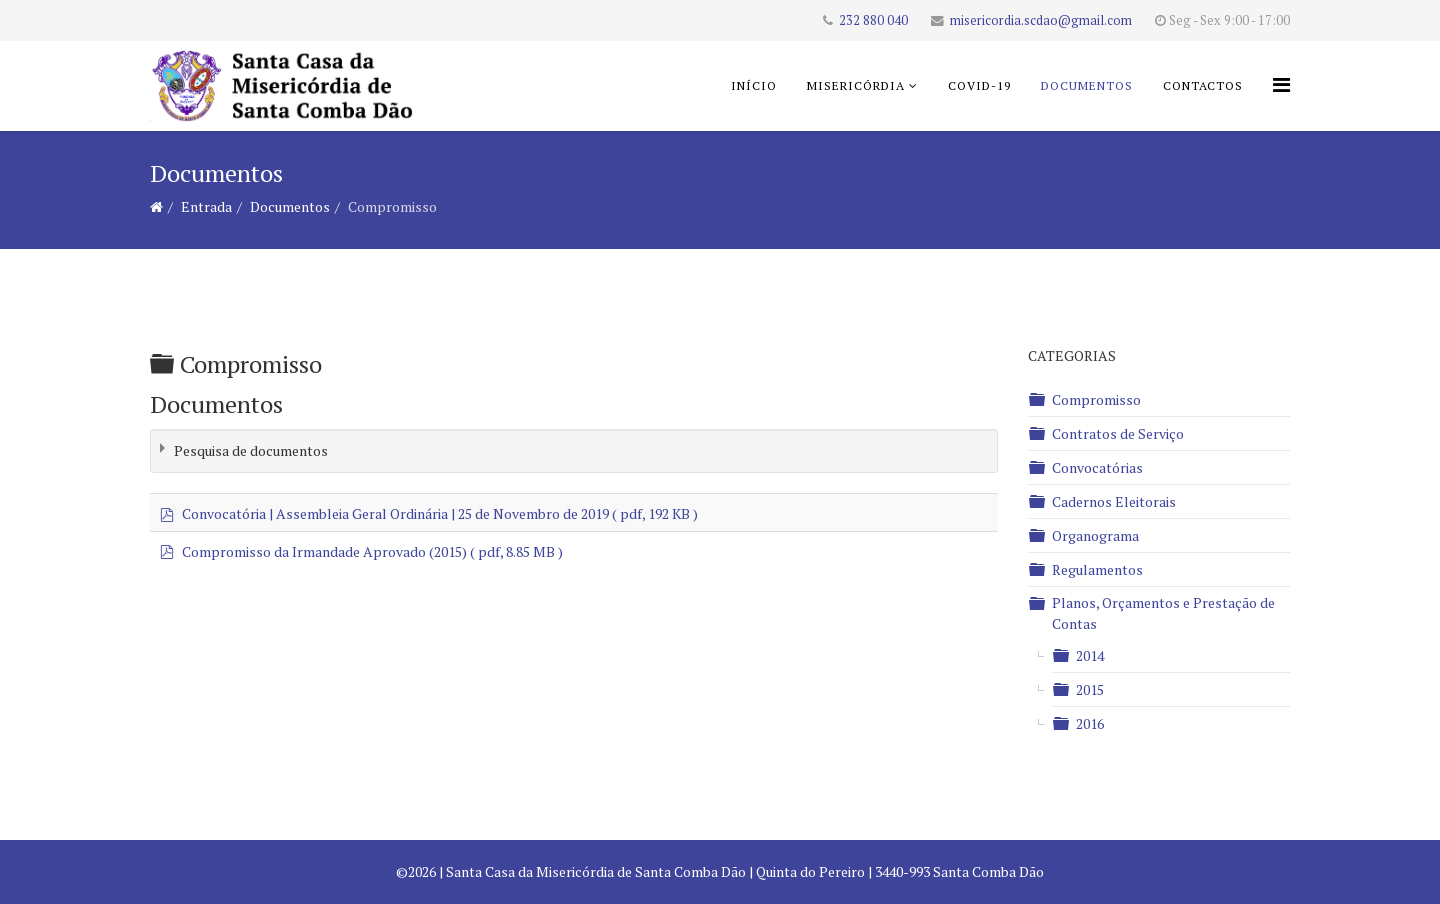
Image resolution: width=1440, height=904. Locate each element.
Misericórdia (856, 85)
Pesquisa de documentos (251, 450)
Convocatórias (1097, 467)
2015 (1090, 689)
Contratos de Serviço (1118, 433)
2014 (1090, 655)
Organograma (1095, 535)
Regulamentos (1097, 569)
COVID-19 (979, 85)
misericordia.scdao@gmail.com (1041, 20)
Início (754, 85)
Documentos (1087, 85)
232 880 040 (873, 20)
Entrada (206, 206)
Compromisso (1096, 399)
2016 (1090, 723)
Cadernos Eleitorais (1114, 501)
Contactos (1203, 85)
